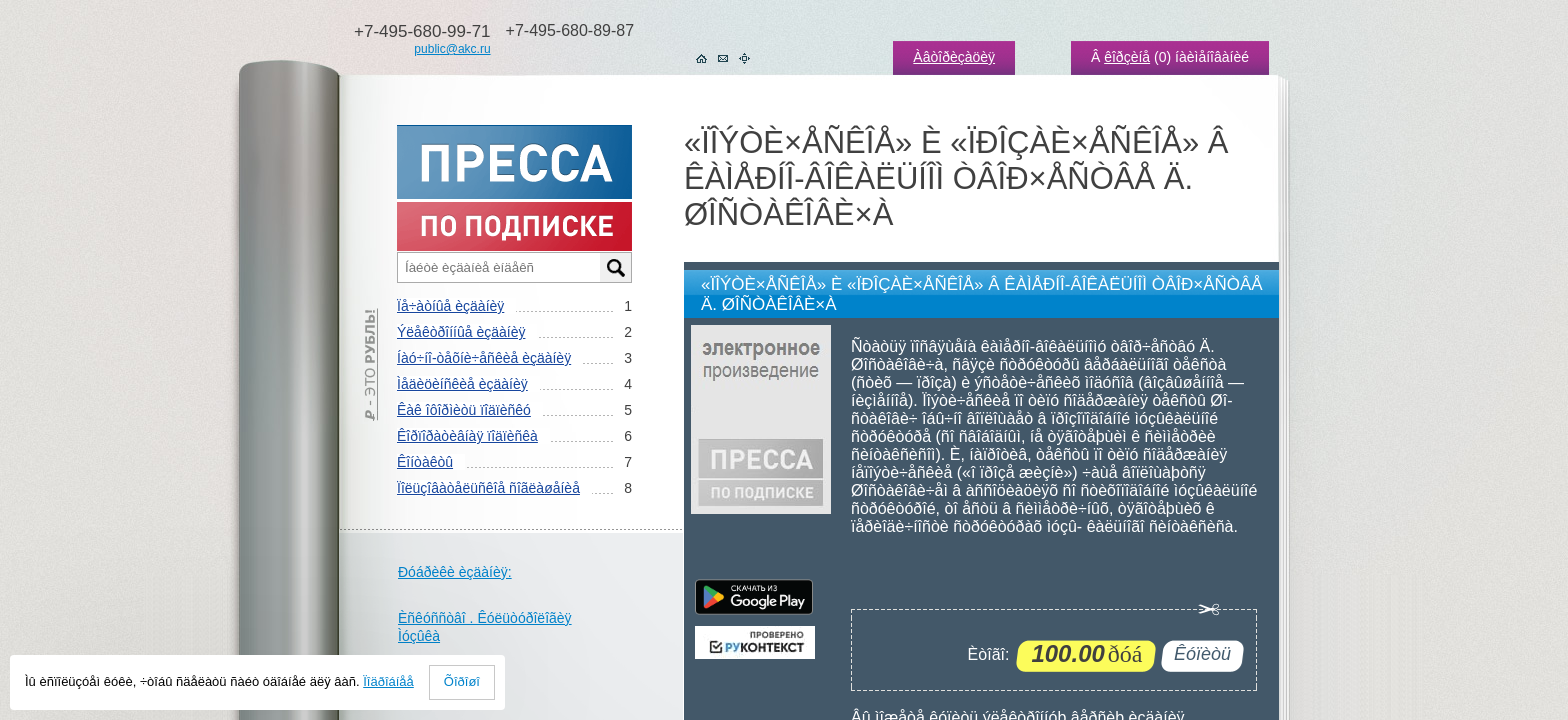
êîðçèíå (1127, 57)
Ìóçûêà (419, 636)
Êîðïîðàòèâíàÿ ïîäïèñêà (467, 436)
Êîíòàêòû (425, 462)
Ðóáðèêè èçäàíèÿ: (455, 572)
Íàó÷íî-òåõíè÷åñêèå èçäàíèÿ (484, 358)
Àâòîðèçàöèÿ (954, 57)
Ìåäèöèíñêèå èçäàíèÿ (462, 384)
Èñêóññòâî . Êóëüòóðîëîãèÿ (485, 618)
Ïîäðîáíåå (388, 681)
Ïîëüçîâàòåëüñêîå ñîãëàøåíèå (488, 488)
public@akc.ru (452, 49)
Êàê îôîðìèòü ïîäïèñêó (464, 410)
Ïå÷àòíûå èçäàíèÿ (450, 306)
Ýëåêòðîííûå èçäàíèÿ (461, 332)
